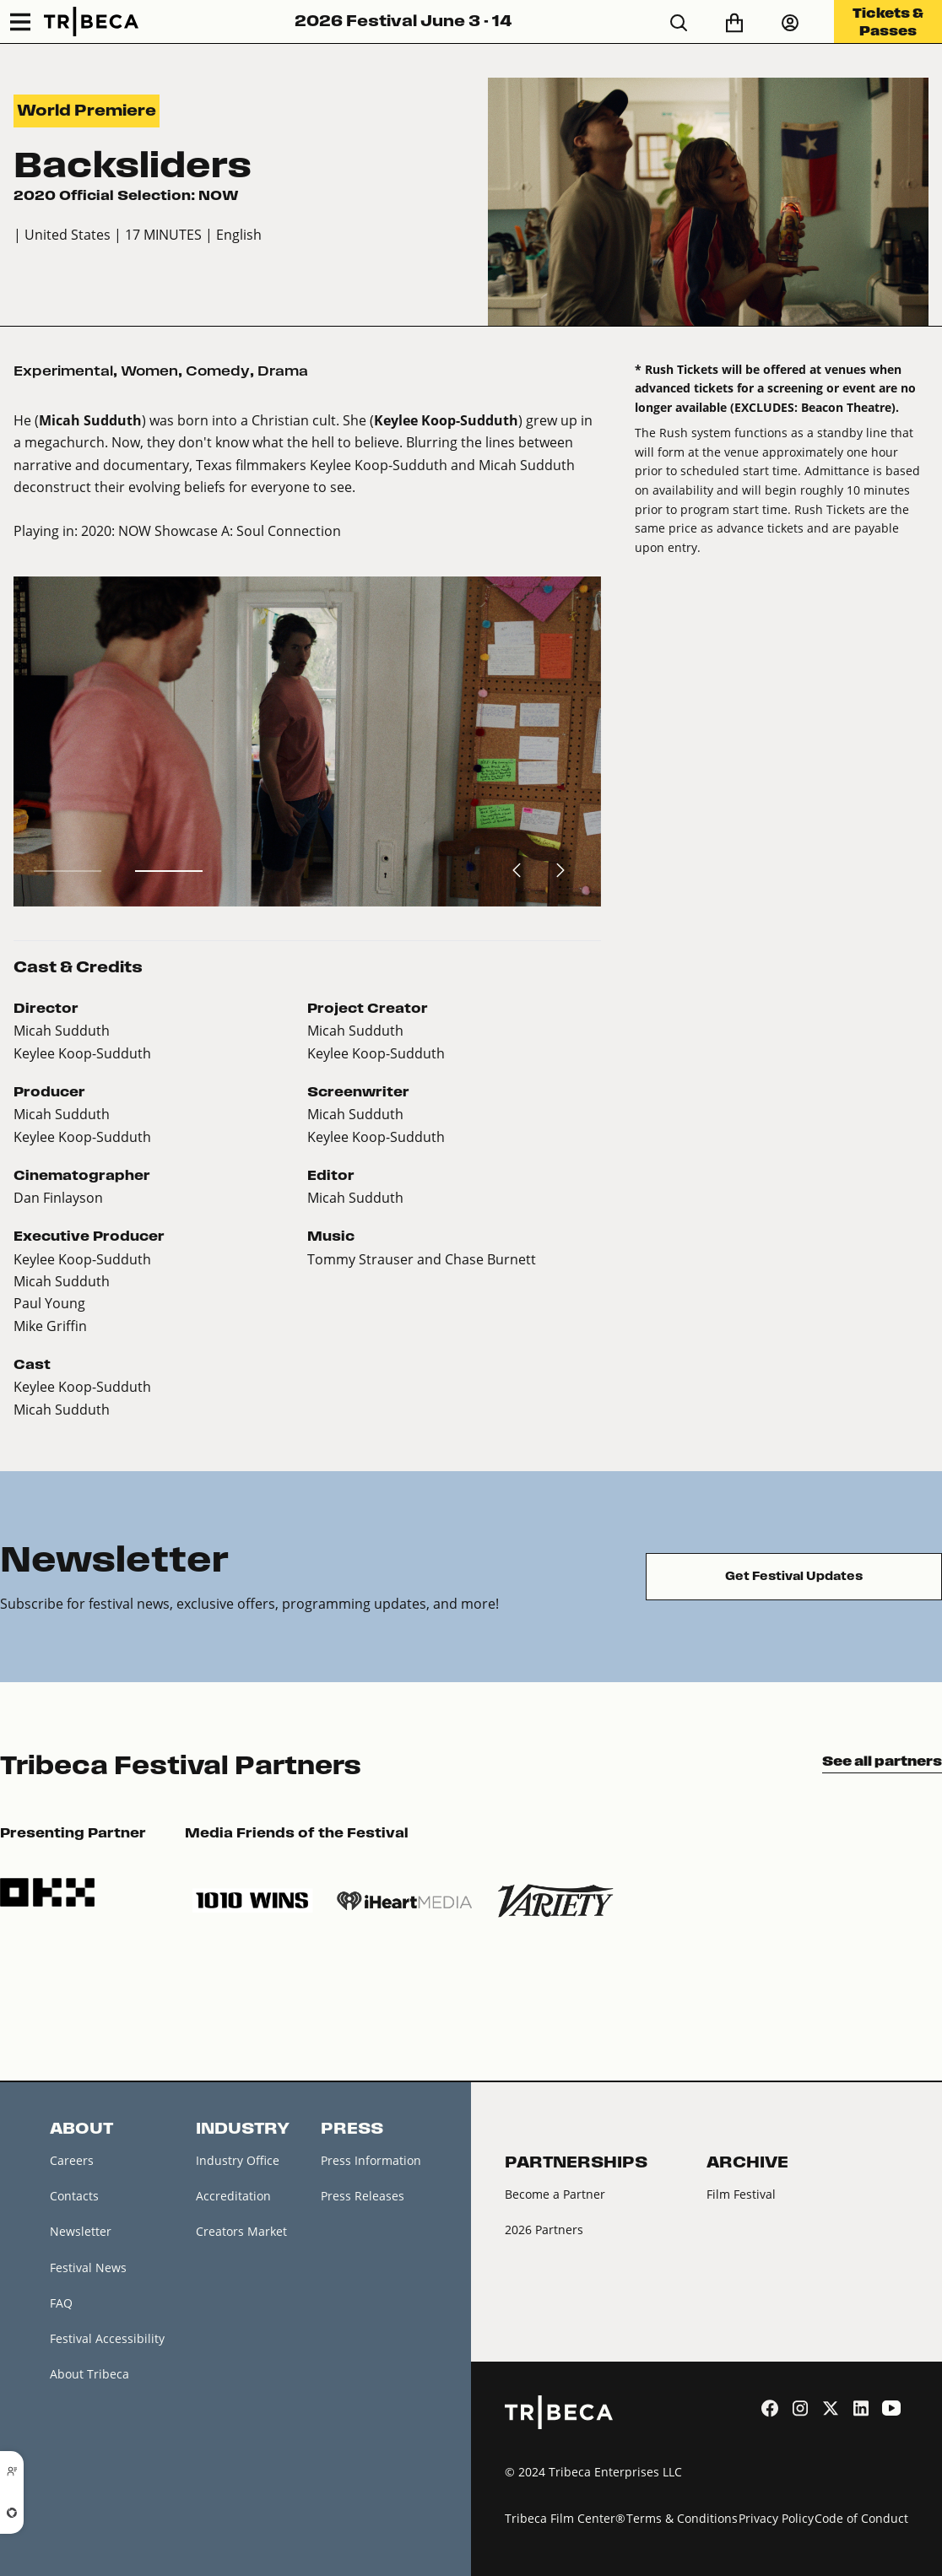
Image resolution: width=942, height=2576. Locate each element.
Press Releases (362, 2196)
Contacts (74, 2196)
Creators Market (241, 2231)
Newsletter (80, 2231)
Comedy (218, 371)
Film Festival (741, 2194)
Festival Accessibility (107, 2338)
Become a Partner (555, 2194)
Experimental (63, 371)
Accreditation (233, 2196)
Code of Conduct (861, 2518)
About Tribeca (89, 2374)
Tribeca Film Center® (565, 2518)
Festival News (88, 2267)
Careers (72, 2160)
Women (149, 371)
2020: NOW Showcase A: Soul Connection (211, 530)
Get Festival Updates (794, 1576)
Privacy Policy (776, 2518)
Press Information (371, 2160)
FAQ (61, 2303)
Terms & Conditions (682, 2518)
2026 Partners (544, 2230)
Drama (282, 371)
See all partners (882, 1760)
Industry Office (237, 2160)
